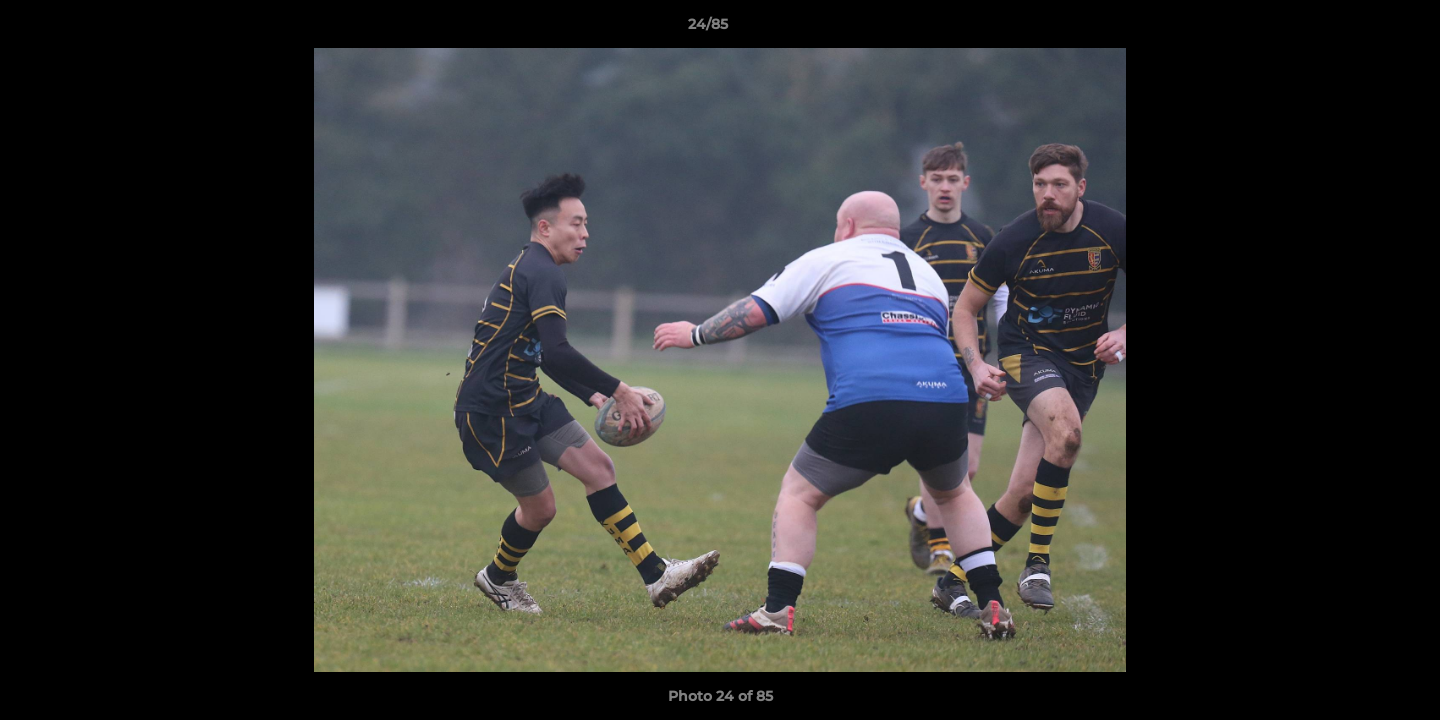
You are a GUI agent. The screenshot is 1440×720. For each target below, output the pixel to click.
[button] (1356, 29)
